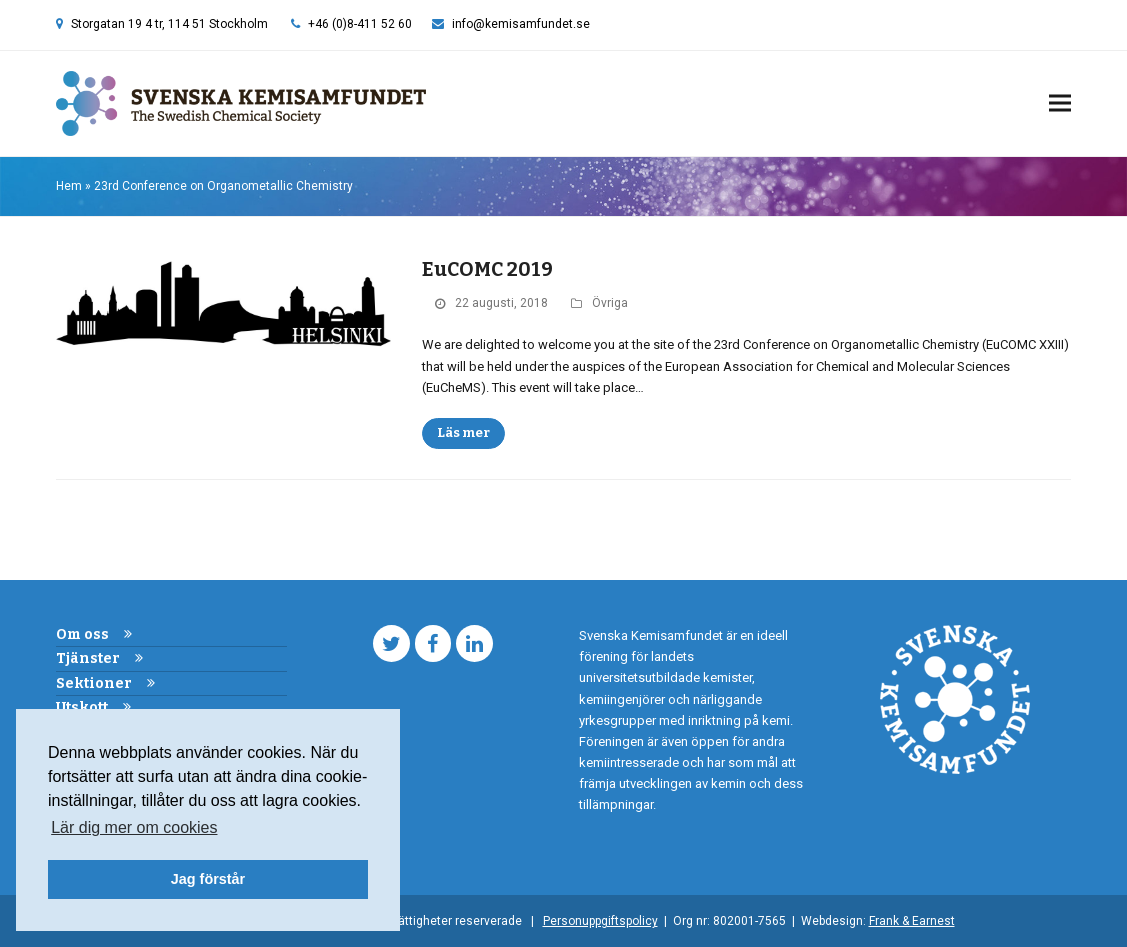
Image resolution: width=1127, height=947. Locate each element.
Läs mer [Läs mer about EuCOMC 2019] (463, 432)
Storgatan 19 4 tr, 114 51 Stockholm (169, 24)
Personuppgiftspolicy (600, 921)
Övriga (610, 303)
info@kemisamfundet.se (521, 24)
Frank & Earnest (912, 921)
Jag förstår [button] (208, 879)
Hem (69, 186)
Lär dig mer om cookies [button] (134, 827)
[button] (1060, 103)
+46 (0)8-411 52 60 (360, 24)
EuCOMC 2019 (487, 269)
